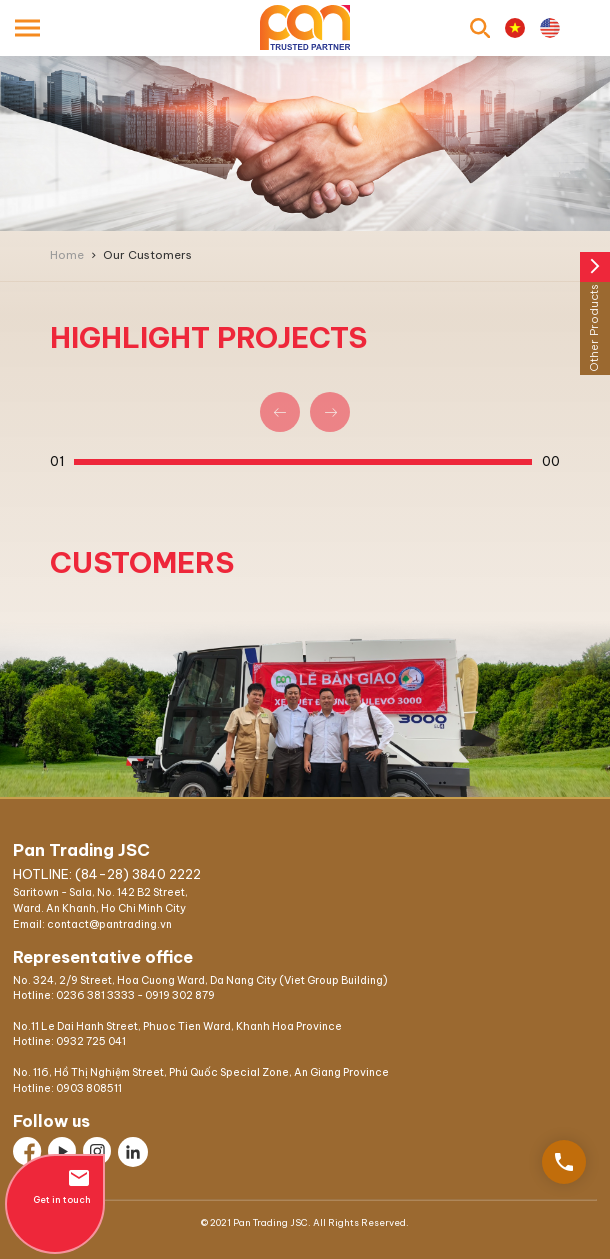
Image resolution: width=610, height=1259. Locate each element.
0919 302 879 (180, 995)
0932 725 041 (91, 1041)
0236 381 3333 (95, 995)
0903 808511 (89, 1088)
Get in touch (55, 1185)
